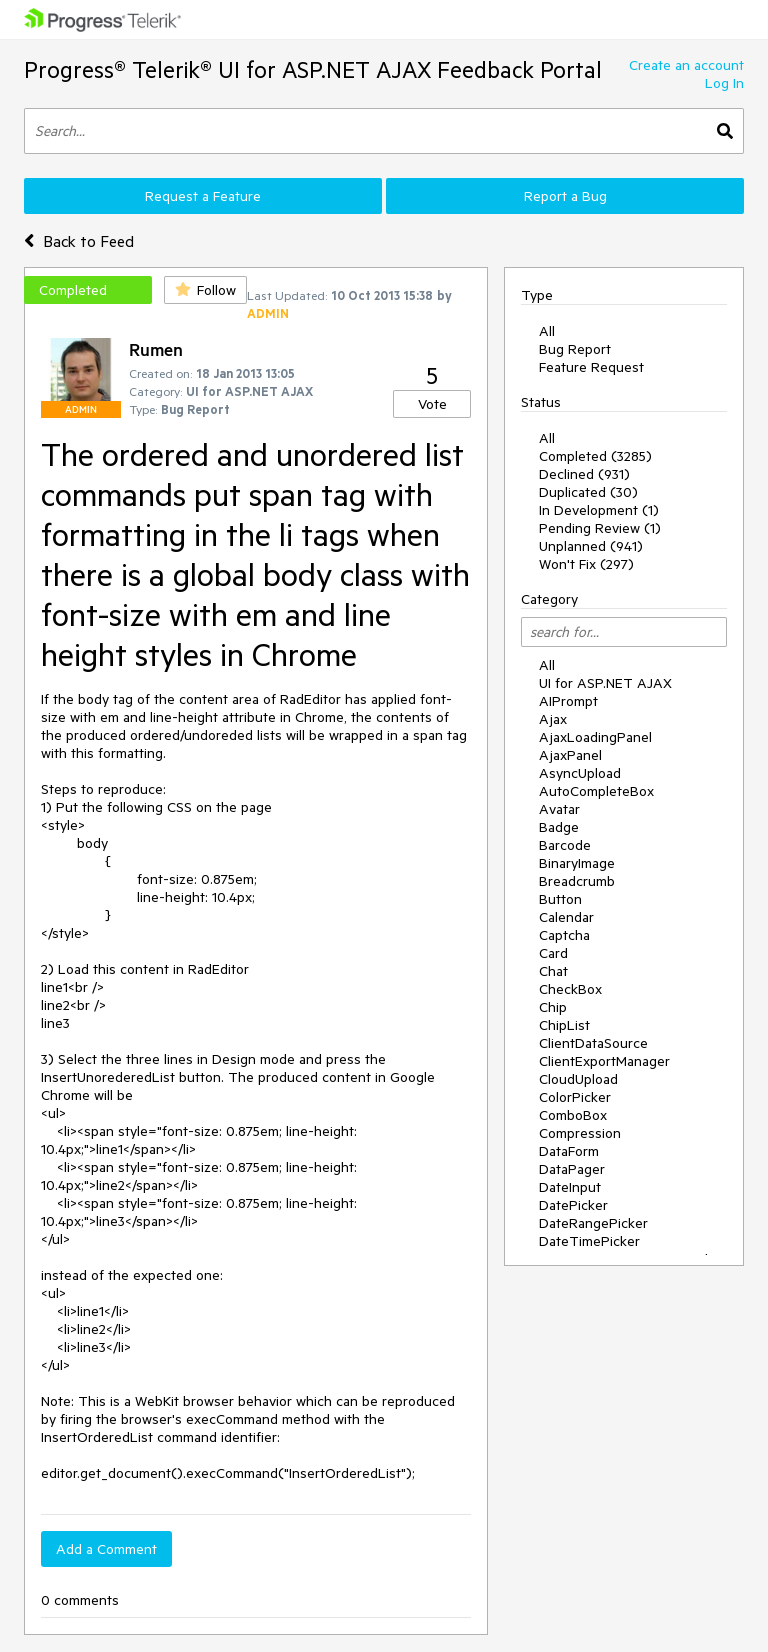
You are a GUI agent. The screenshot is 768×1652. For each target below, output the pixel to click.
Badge (559, 827)
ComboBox (573, 1115)
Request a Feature (203, 196)
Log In (724, 83)
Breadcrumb (577, 881)
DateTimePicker (589, 1241)
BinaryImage (577, 863)
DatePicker (573, 1205)
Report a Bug (565, 196)
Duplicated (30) (588, 492)
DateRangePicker (593, 1223)
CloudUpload (578, 1079)
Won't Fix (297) (586, 564)
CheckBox (570, 989)
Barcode (565, 845)
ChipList (564, 1025)
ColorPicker (575, 1097)
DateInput (570, 1187)
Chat (553, 971)
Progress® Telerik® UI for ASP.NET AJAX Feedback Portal (313, 69)
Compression (580, 1133)
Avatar (559, 809)
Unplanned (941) (591, 546)
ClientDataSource (593, 1043)
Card (553, 953)
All (547, 331)
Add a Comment (106, 1549)
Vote (432, 404)
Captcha (564, 935)
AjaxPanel (570, 755)
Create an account (686, 65)
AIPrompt (568, 701)
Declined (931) (584, 474)
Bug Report (575, 349)
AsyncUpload (580, 773)
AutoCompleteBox (596, 791)
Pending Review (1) (600, 528)
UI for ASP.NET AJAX (605, 683)
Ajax (553, 719)
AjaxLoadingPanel (595, 737)
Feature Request (591, 367)
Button (560, 899)
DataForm (569, 1151)
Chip (553, 1007)
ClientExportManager (604, 1061)
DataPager (572, 1169)
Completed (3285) (595, 456)
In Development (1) (599, 510)
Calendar (566, 917)
